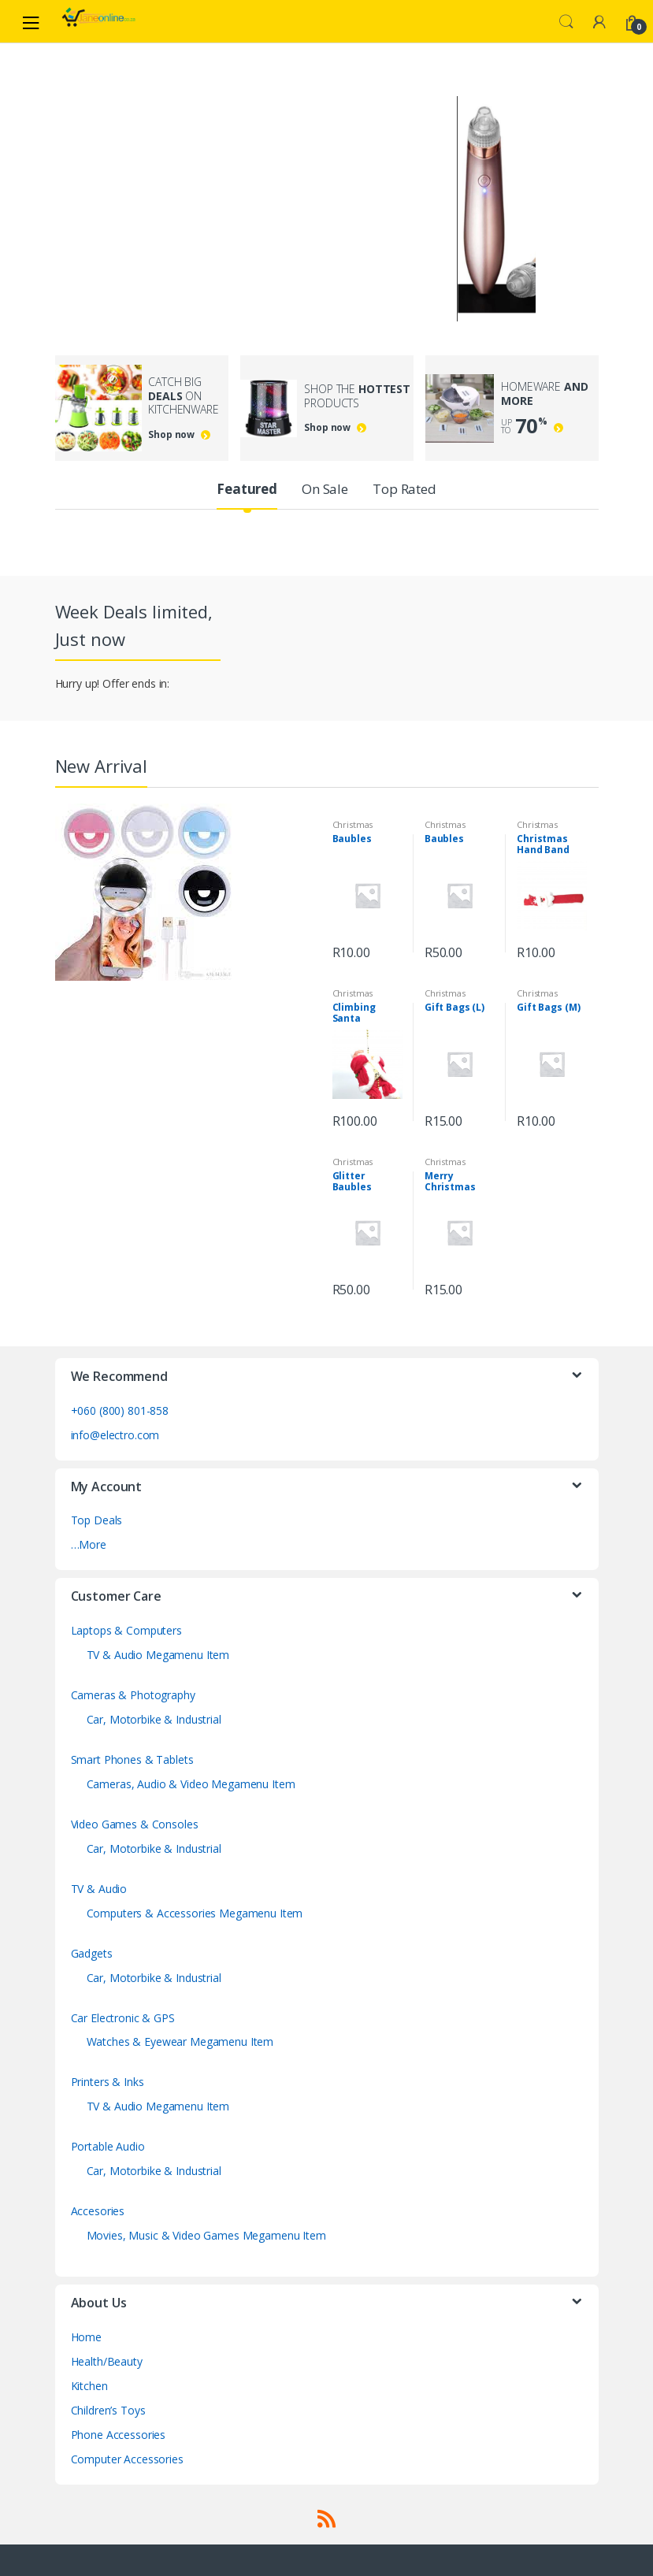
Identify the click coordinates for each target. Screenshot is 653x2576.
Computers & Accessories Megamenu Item (195, 1913)
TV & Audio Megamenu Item (158, 1654)
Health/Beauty (107, 2361)
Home (86, 2336)
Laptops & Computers (126, 1630)
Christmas (352, 824)
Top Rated (404, 489)
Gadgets (92, 1953)
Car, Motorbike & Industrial (154, 1719)
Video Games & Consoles (134, 1824)
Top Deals (97, 1520)
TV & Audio (99, 1888)
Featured (247, 489)
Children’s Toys (108, 2410)
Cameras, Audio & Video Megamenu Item (191, 1783)
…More (88, 1544)
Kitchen (89, 2385)
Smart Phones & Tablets (132, 1759)
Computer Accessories (127, 2459)
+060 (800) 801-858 (120, 1410)
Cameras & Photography (133, 1694)
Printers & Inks (107, 2081)
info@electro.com (115, 1434)
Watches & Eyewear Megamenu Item (180, 2041)
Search (566, 22)
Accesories (98, 2210)
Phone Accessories (118, 2434)
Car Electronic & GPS (123, 2017)
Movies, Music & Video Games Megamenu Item (206, 2235)
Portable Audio (108, 2146)
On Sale (325, 489)
